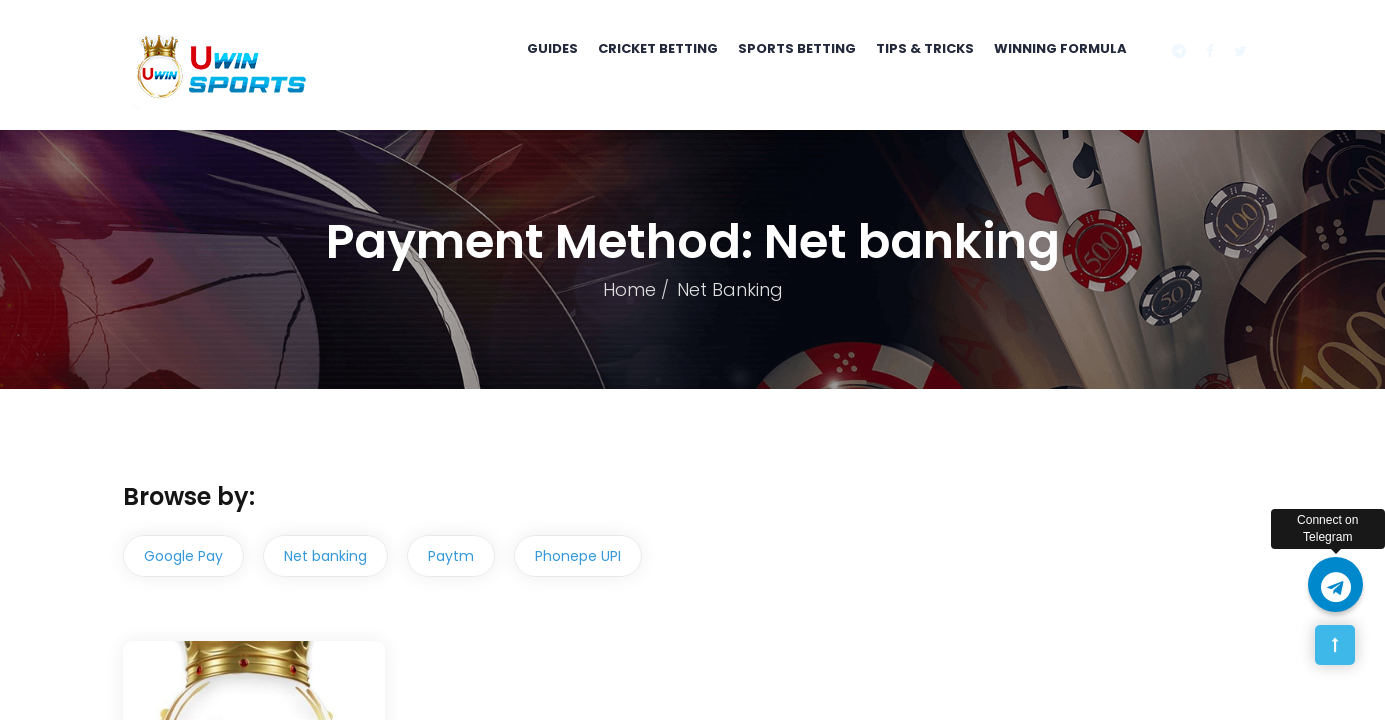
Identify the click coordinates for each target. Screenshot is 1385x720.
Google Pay (183, 556)
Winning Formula (1060, 48)
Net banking (325, 556)
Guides (552, 48)
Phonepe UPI (578, 556)
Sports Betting (797, 48)
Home (629, 289)
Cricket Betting (658, 48)
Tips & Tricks (925, 48)
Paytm (451, 556)
